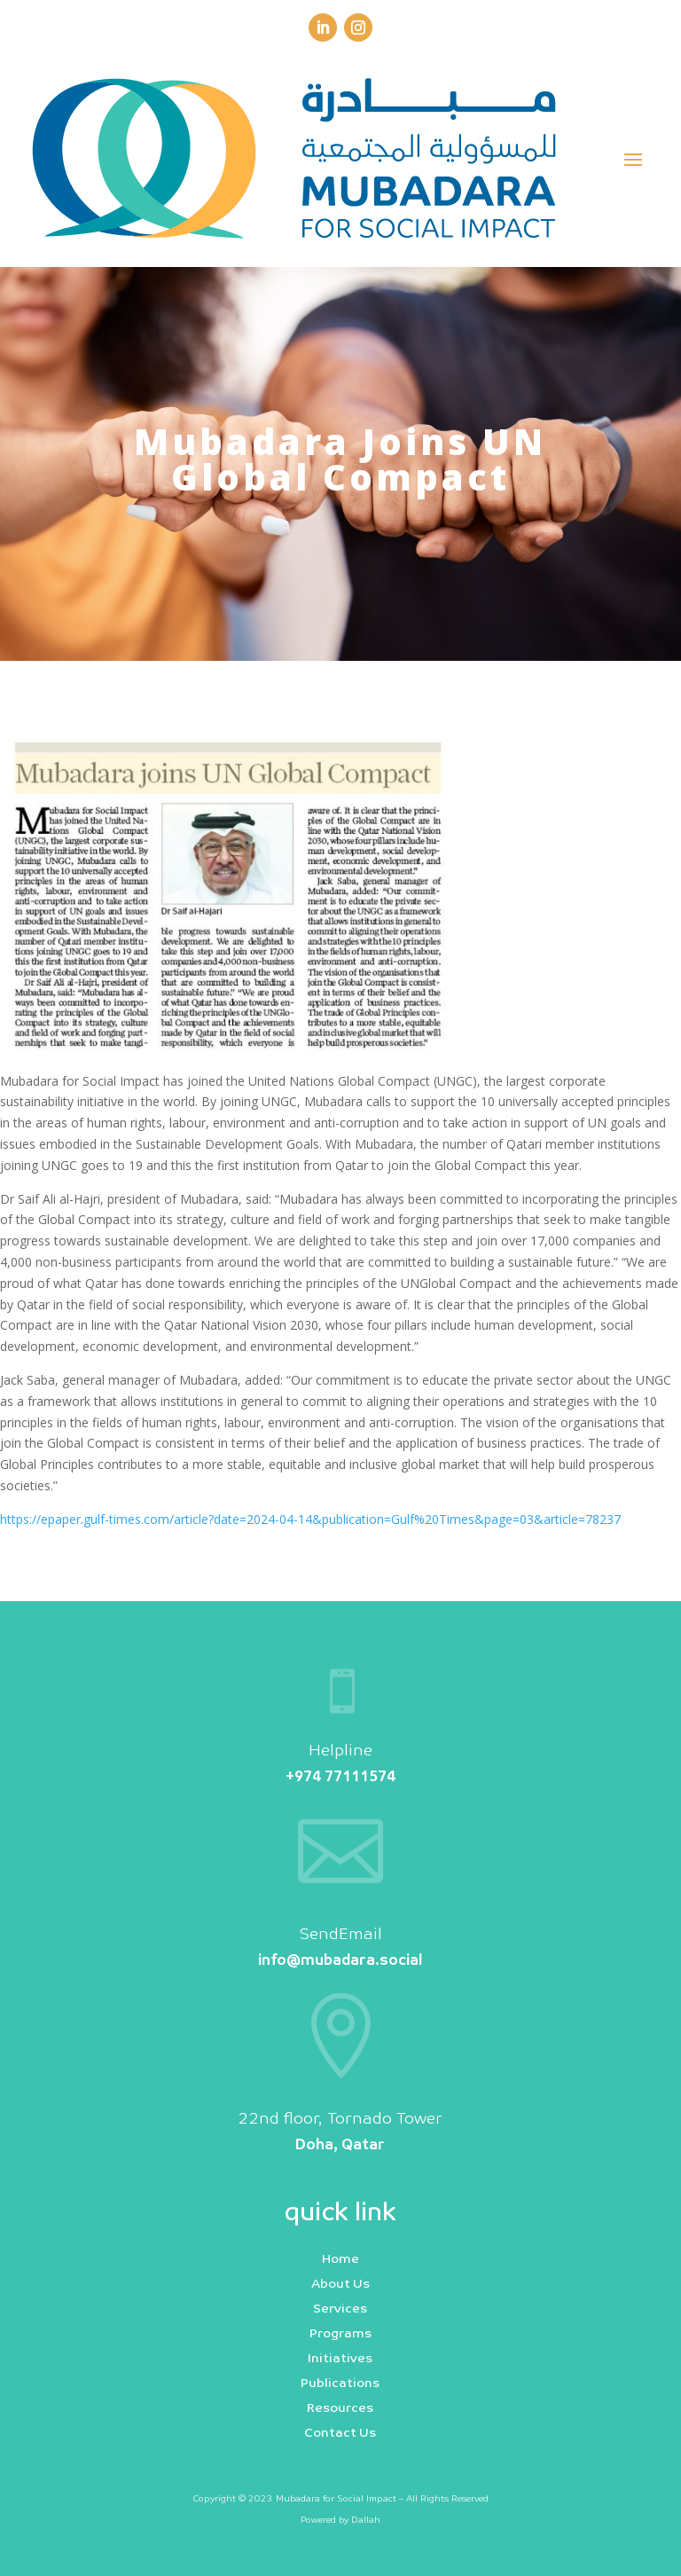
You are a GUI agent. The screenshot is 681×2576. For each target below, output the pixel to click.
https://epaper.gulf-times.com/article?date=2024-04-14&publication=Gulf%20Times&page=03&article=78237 (310, 1519)
